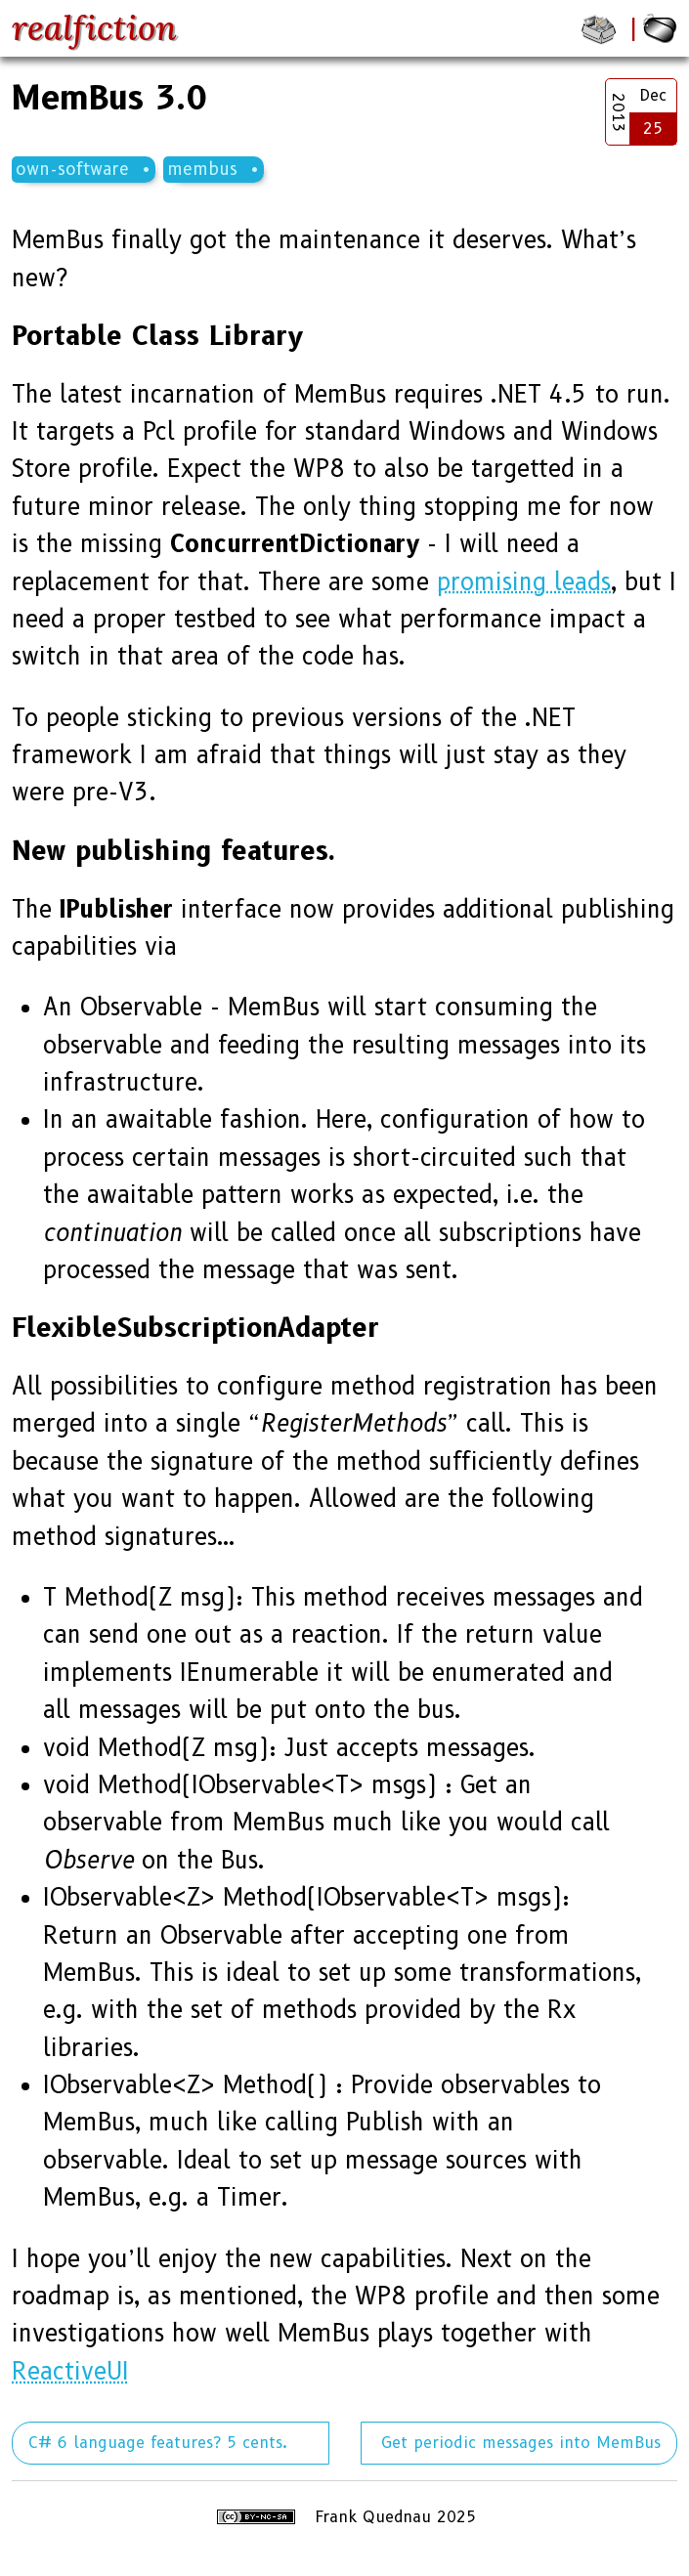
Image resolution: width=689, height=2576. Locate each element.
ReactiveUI (70, 2371)
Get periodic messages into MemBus (521, 2442)
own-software (72, 168)
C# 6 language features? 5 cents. (157, 2442)
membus (202, 168)
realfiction (94, 28)
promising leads (524, 582)
